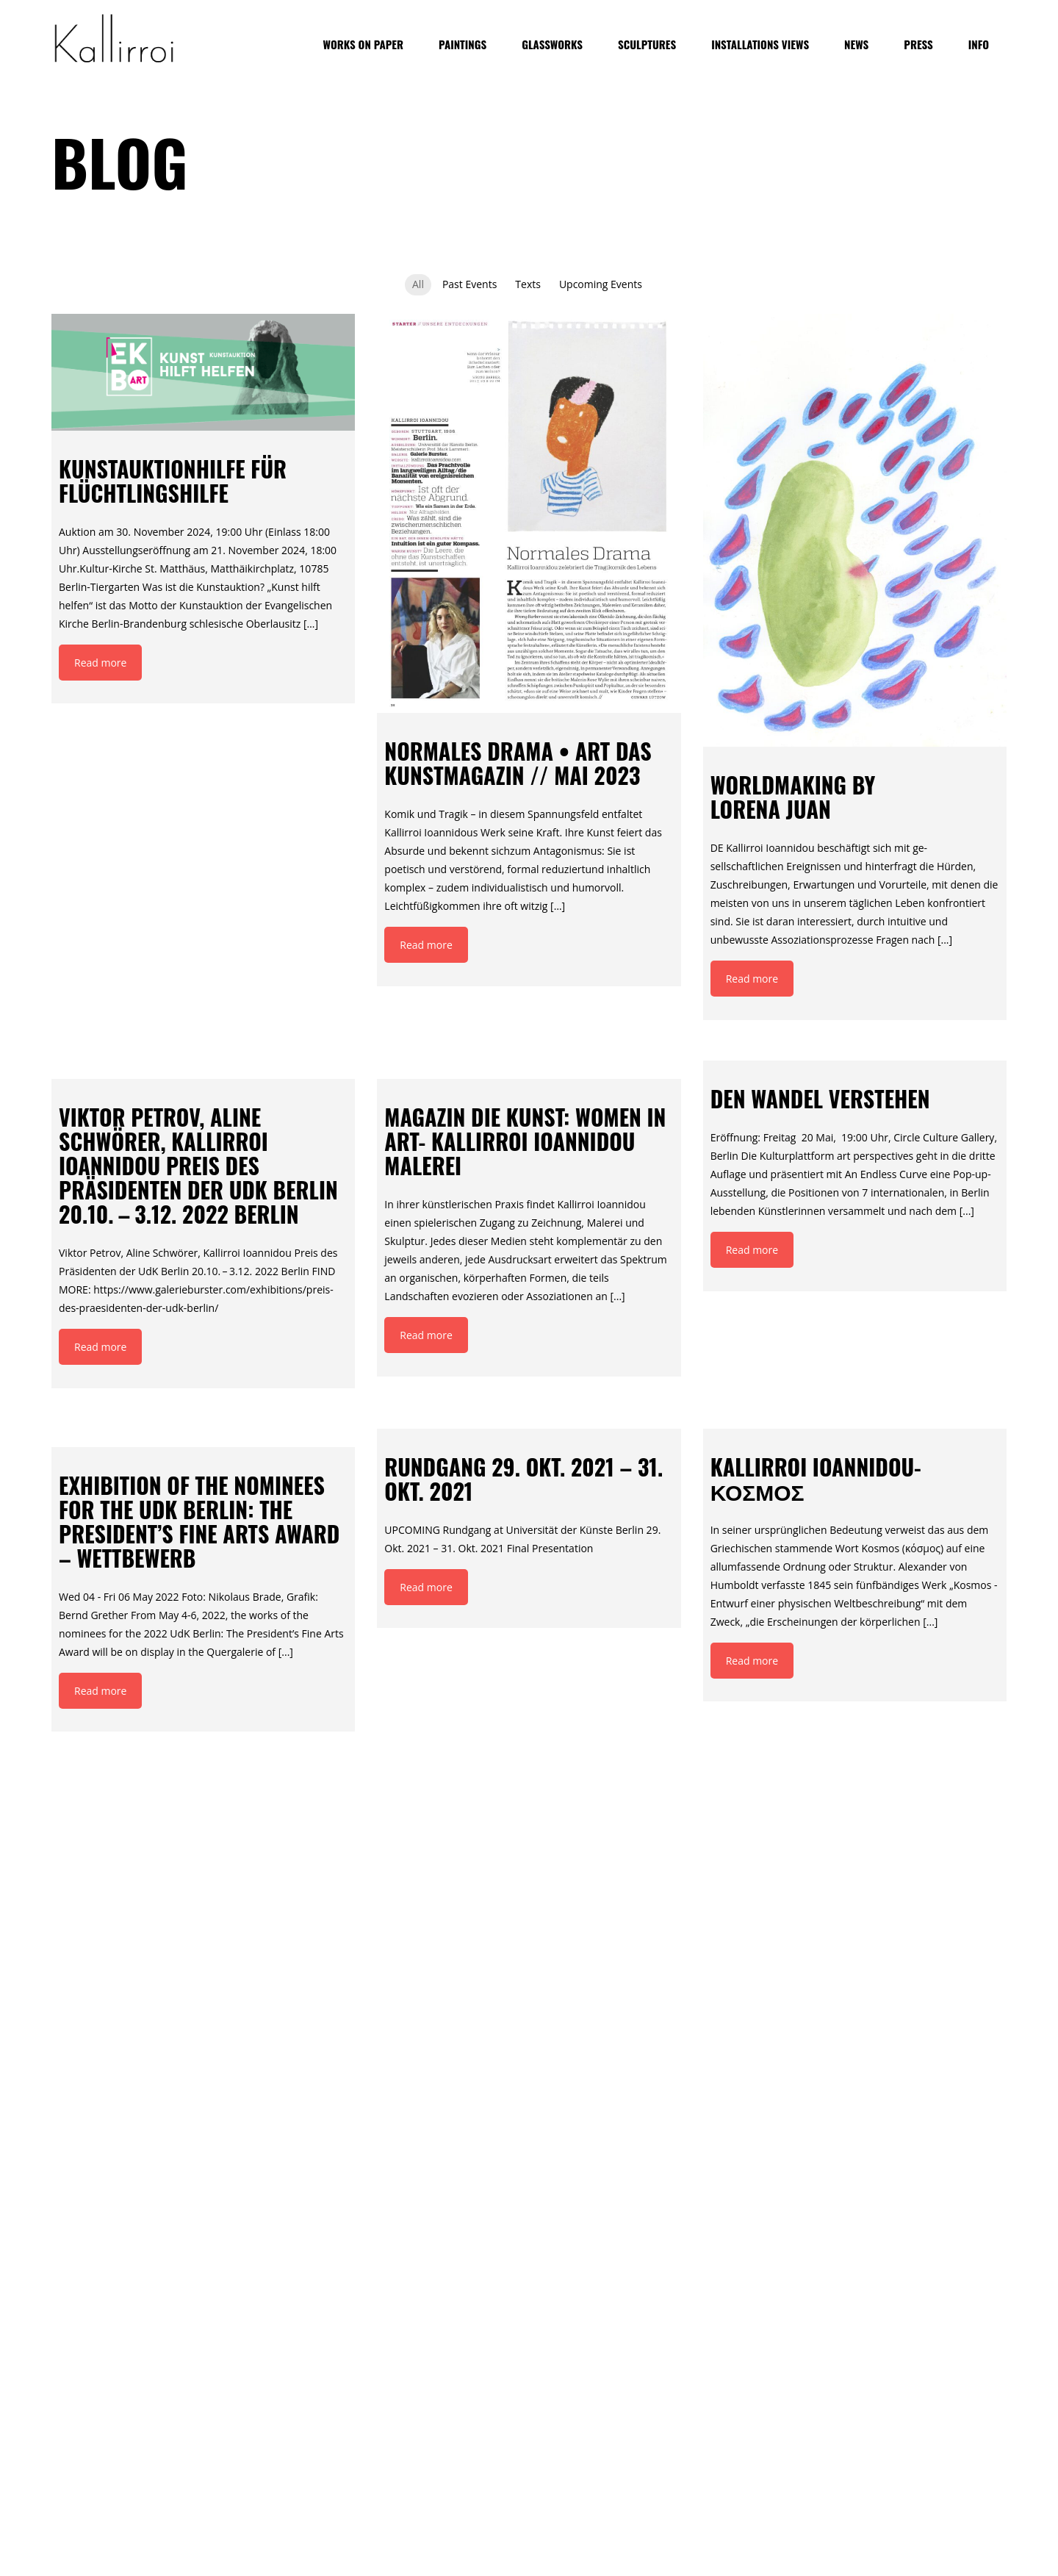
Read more (100, 663)
